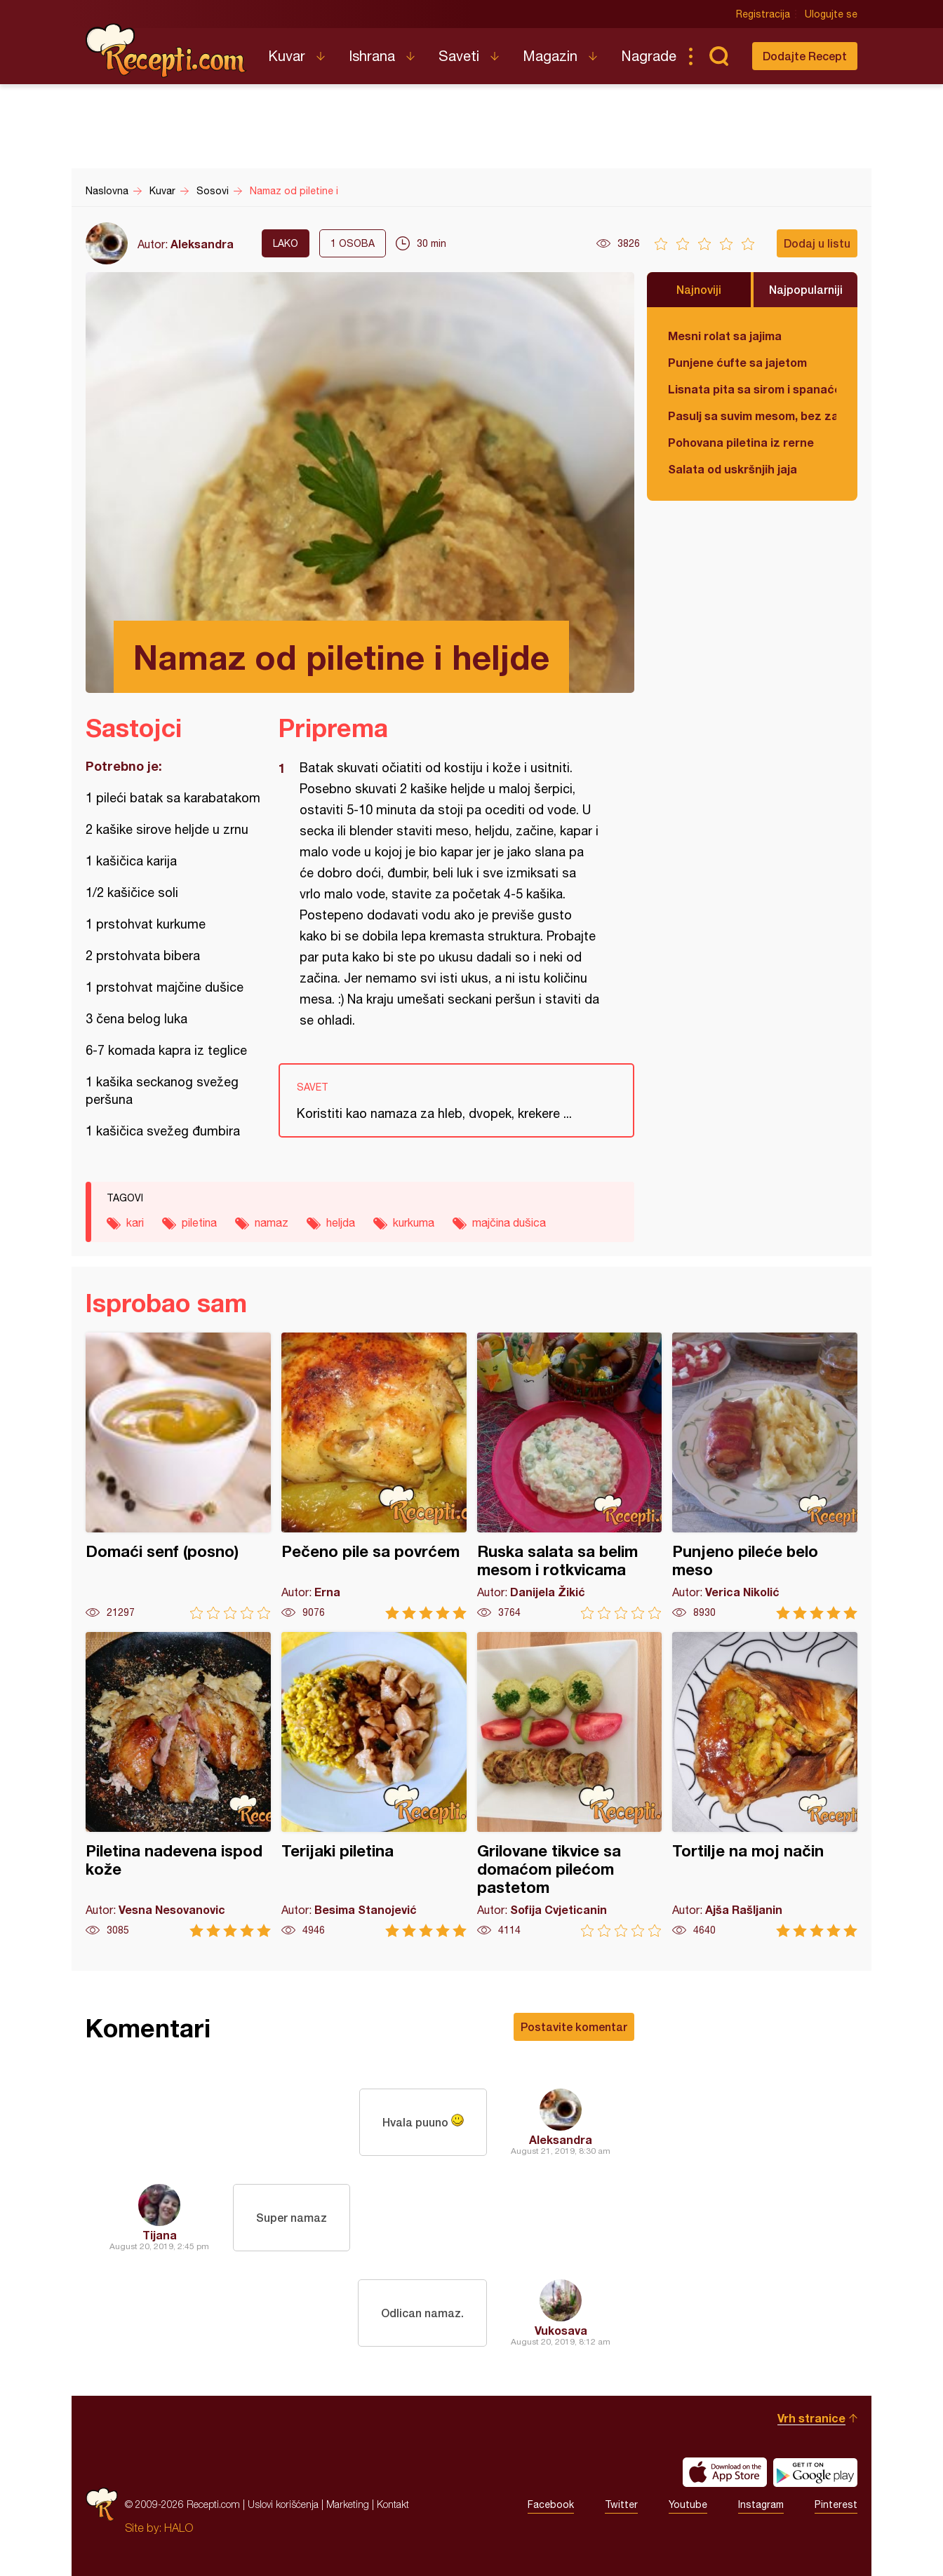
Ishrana (372, 56)
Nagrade (648, 56)
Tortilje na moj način (764, 1784)
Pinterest (836, 2504)
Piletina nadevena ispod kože (178, 1784)
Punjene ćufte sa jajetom (737, 362)
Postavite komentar (574, 2026)
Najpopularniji (806, 289)
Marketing (347, 2504)
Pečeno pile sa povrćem (374, 1476)
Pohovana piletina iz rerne (741, 442)
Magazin (550, 56)
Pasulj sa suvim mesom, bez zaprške (752, 415)
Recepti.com (166, 50)
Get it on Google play (815, 2472)
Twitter (621, 2504)
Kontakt (393, 2504)
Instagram (761, 2504)
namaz (271, 1222)
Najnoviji (698, 289)
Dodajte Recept (805, 55)
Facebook (551, 2504)
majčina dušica (509, 1222)
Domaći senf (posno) (178, 1476)
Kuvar (286, 56)
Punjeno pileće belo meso (764, 1476)
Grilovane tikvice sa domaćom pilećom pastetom (569, 1784)
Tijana (159, 2234)
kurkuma (413, 1222)
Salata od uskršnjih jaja (732, 469)
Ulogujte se (831, 14)
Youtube (688, 2504)
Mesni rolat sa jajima (725, 335)
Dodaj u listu (817, 243)
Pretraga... (718, 56)
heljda (340, 1222)
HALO (178, 2527)
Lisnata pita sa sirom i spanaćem (752, 389)
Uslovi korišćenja (283, 2504)
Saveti (459, 56)
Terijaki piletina (374, 1784)
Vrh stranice (811, 2418)
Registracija (763, 14)
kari (135, 1222)
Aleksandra (202, 243)
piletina (199, 1222)
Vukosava (561, 2330)
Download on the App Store (725, 2472)
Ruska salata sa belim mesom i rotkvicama (569, 1476)
